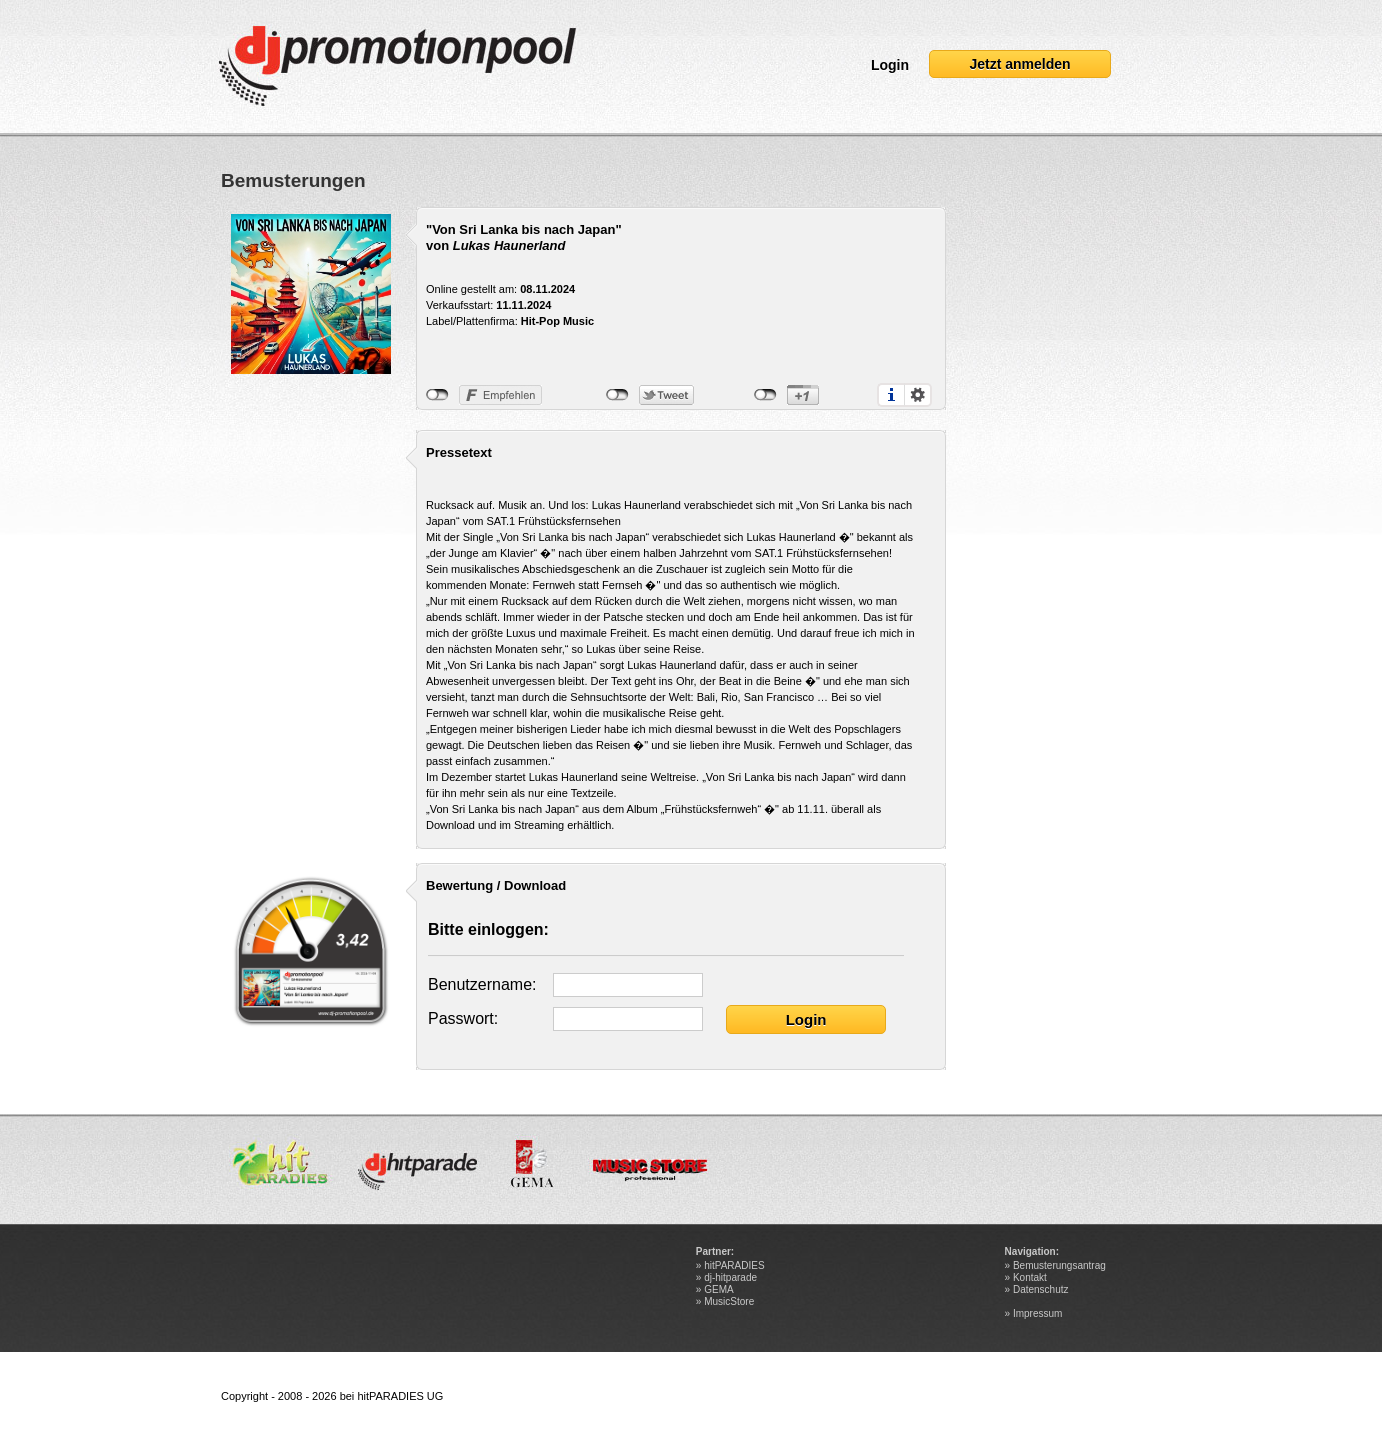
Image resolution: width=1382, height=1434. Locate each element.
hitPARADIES (734, 1265)
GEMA (718, 1289)
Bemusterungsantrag (1059, 1265)
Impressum (1037, 1313)
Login (890, 65)
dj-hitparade (730, 1277)
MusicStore (729, 1301)
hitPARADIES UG (400, 1396)
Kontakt (1030, 1277)
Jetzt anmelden (1019, 64)
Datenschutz (1041, 1289)
